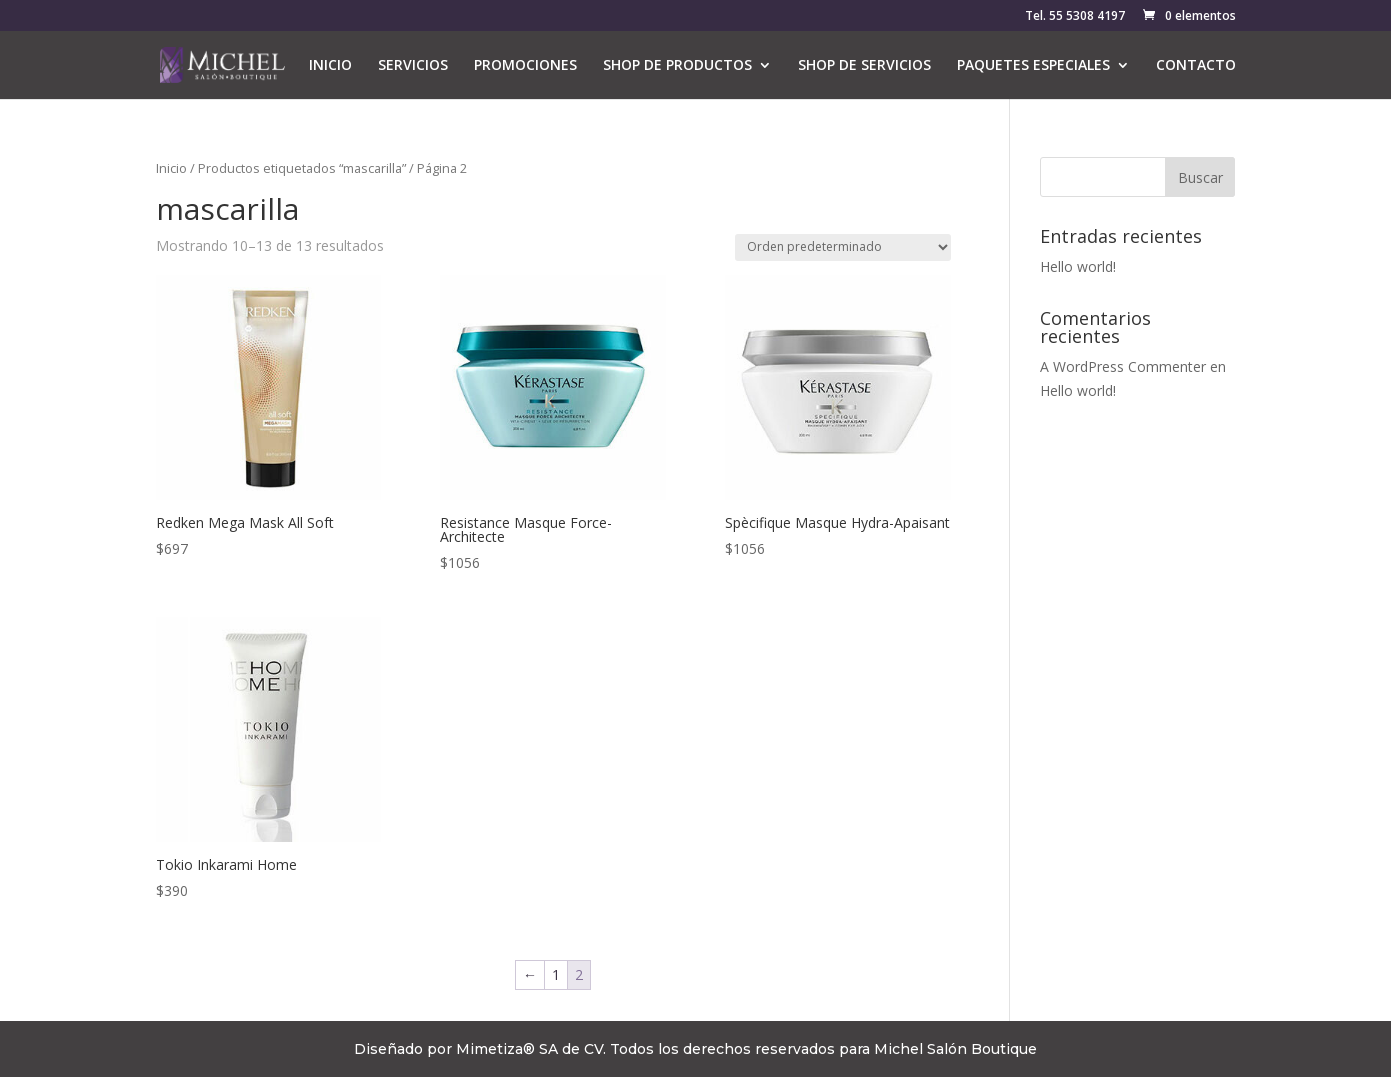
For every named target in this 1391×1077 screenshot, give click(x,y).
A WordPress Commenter (1123, 366)
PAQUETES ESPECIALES (1033, 66)
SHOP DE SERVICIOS (864, 66)
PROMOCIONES (525, 66)
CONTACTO (1196, 66)
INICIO (330, 66)
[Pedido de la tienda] (843, 247)
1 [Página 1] (556, 974)
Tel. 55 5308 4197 (1075, 17)
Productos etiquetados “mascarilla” (302, 168)
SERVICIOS (413, 66)
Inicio (171, 168)
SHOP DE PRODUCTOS (677, 66)
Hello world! (1078, 266)
